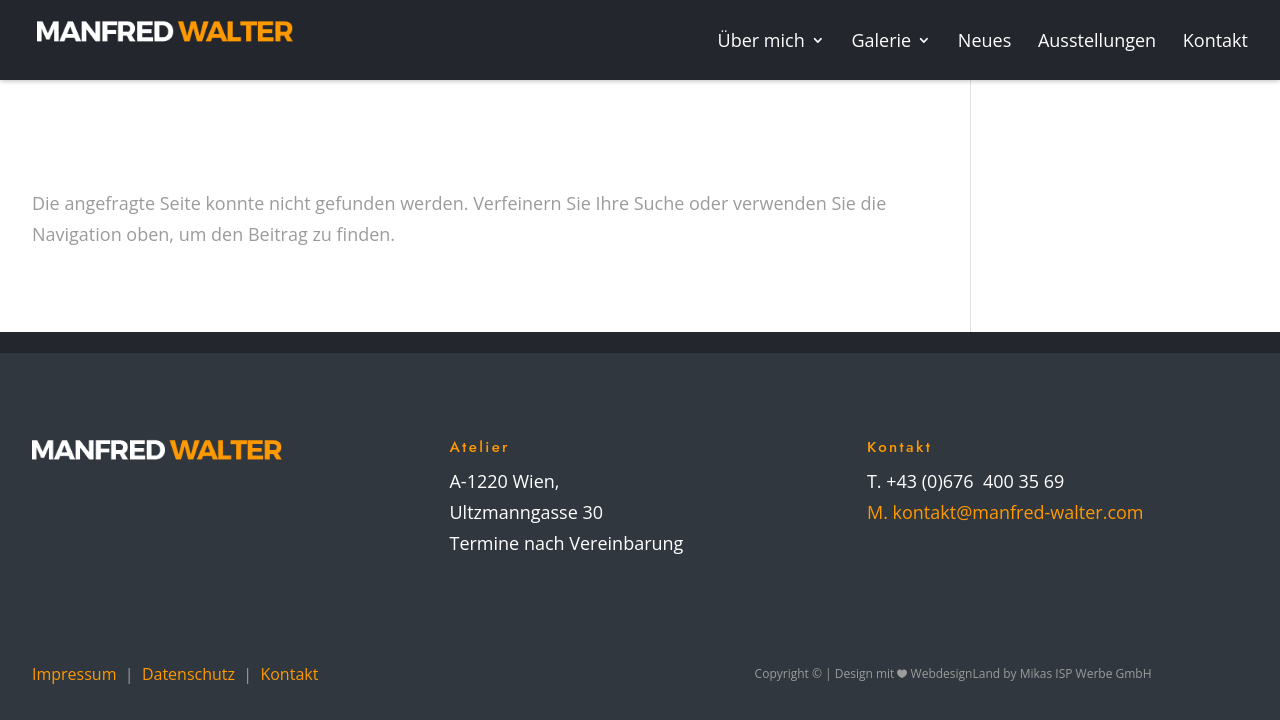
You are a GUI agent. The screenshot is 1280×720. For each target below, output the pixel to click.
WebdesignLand (957, 673)
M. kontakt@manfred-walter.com (1005, 512)
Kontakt (289, 674)
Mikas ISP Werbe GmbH (1086, 673)
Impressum (74, 674)
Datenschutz (188, 674)
